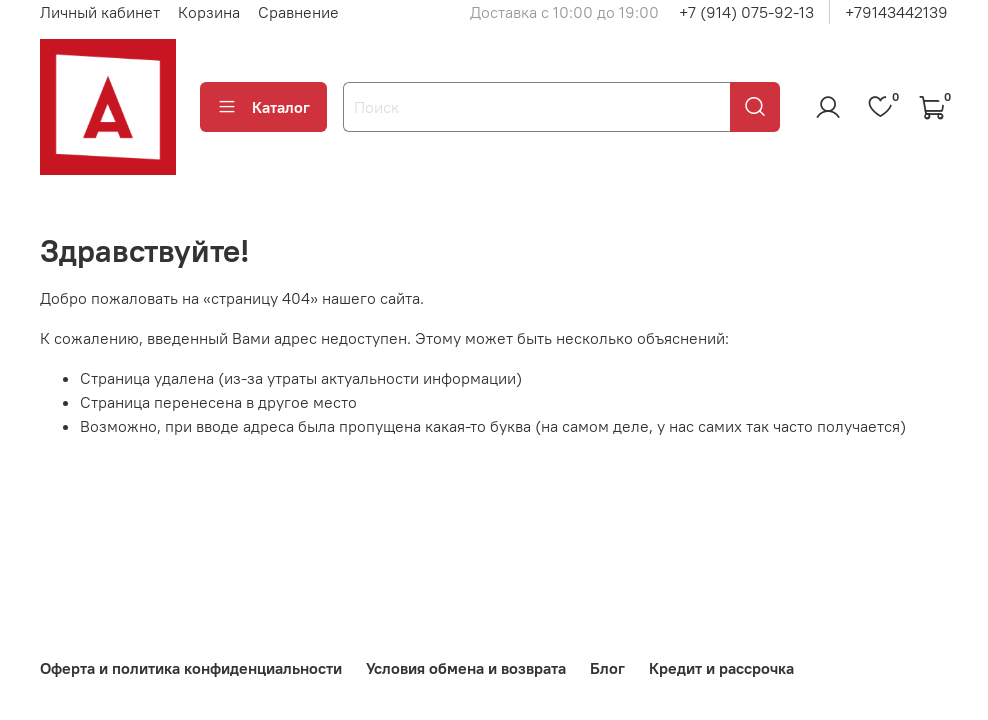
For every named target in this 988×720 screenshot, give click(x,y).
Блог (607, 668)
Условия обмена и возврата (466, 668)
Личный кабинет (100, 12)
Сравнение (298, 12)
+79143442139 (896, 12)
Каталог (263, 107)
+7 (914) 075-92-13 (746, 12)
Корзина (209, 12)
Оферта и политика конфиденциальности (191, 668)
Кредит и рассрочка (721, 668)
